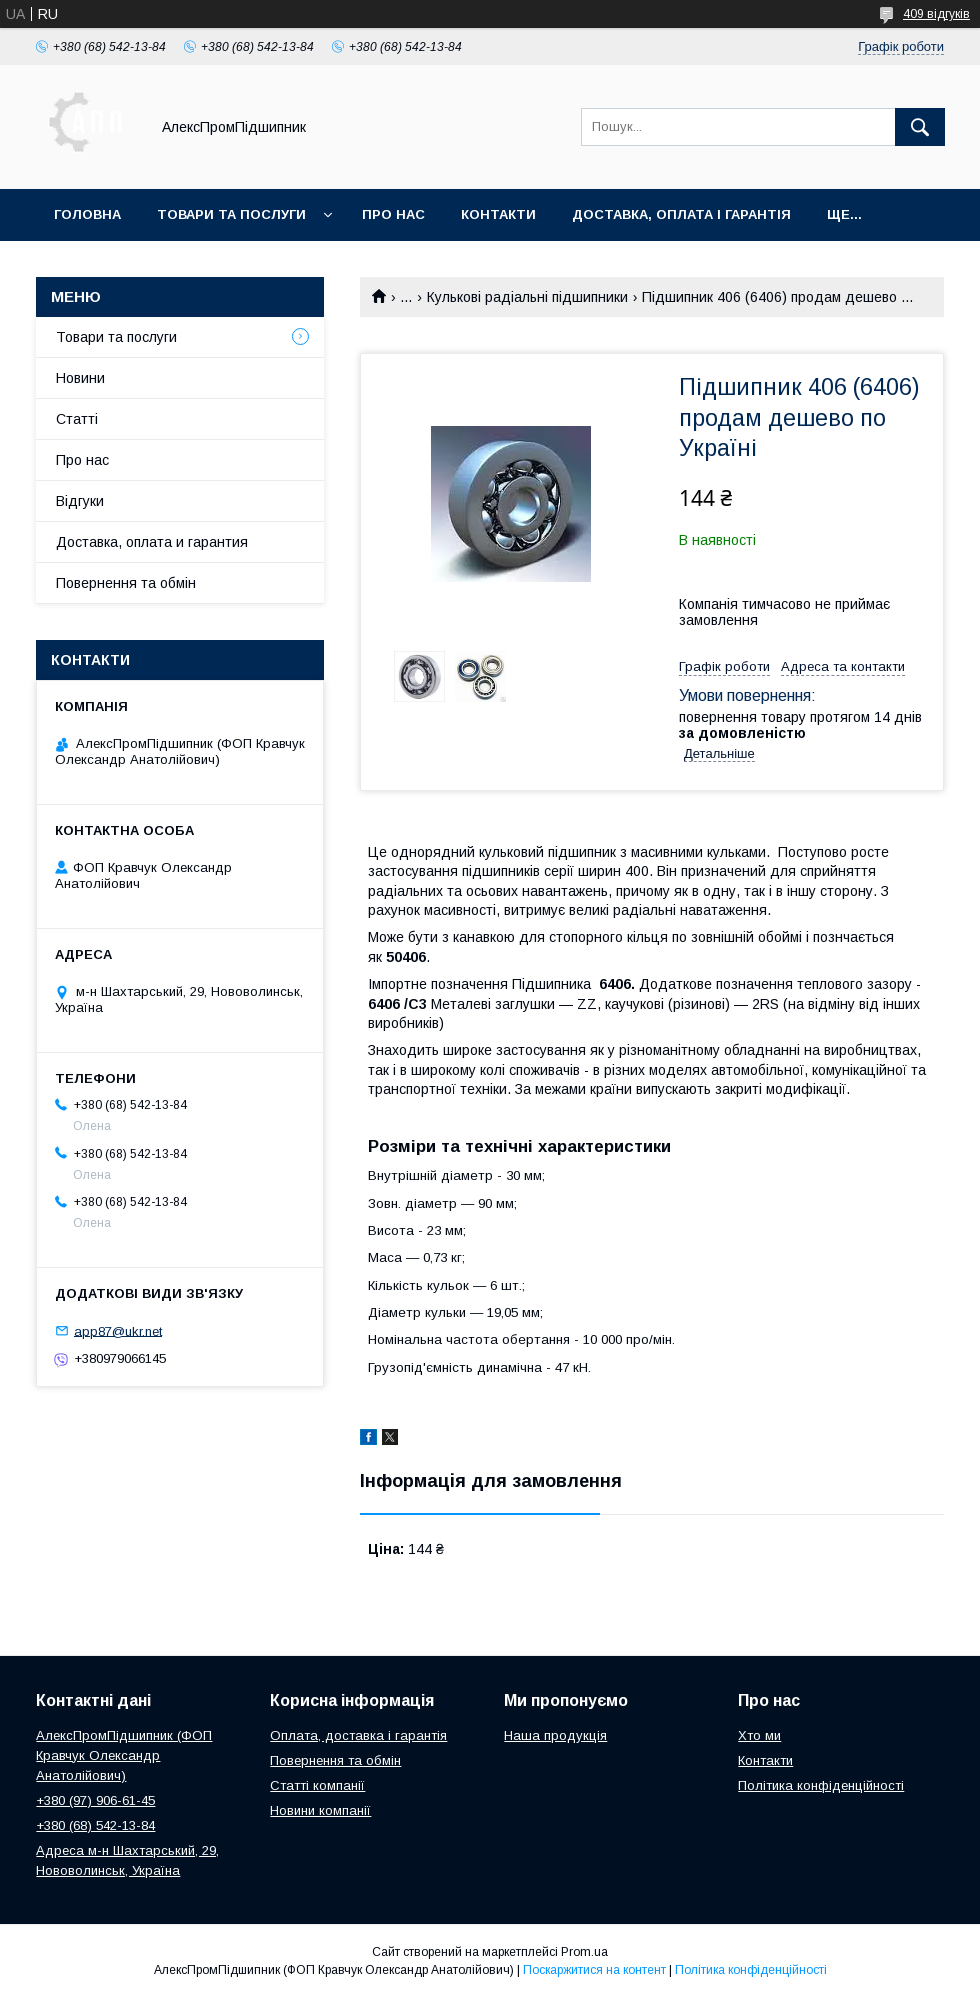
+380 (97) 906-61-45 (95, 1800)
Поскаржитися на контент (594, 1970)
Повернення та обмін (126, 583)
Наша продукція (555, 1735)
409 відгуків (936, 14)
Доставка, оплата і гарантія (681, 214)
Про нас (393, 214)
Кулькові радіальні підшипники (527, 297)
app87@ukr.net (118, 1330)
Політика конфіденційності (821, 1785)
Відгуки (80, 501)
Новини (80, 378)
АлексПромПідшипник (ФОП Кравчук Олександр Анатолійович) (124, 1755)
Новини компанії (320, 1810)
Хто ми (759, 1735)
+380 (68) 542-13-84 (95, 1825)
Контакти (498, 214)
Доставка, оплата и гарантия (152, 542)
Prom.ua (584, 1952)
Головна (87, 214)
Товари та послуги (231, 214)
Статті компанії (317, 1785)
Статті (77, 419)
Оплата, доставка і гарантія (358, 1735)
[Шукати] (920, 127)
